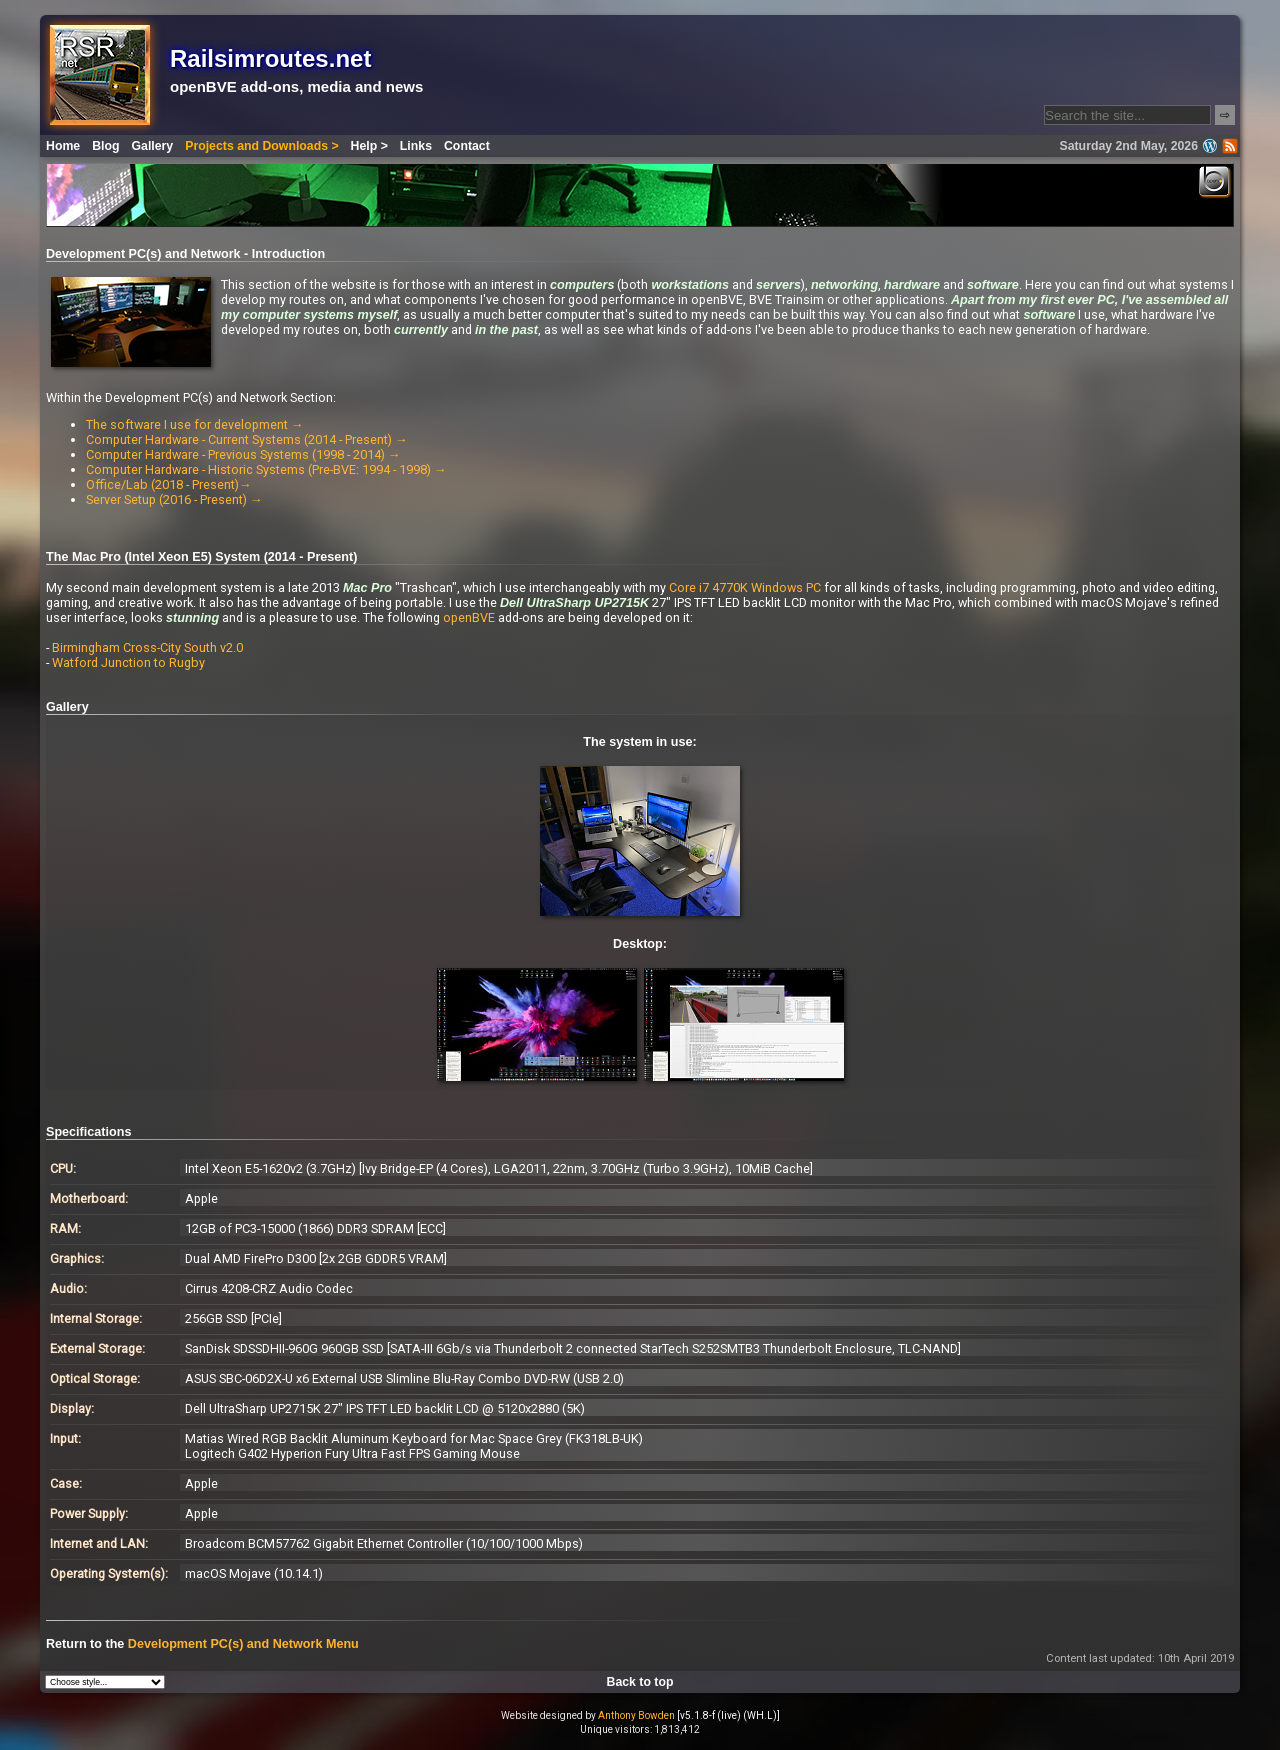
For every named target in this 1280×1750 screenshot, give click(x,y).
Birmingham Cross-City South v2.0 (147, 647)
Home (63, 146)
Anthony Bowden (636, 1715)
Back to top (640, 1682)
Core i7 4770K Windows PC (745, 587)
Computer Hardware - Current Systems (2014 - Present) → (247, 439)
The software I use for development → (195, 424)
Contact (467, 146)
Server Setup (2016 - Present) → (174, 499)
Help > (369, 146)
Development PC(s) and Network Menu (243, 1644)
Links (416, 146)
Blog (105, 146)
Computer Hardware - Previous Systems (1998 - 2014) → (243, 454)
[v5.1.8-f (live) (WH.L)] (728, 1715)
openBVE (469, 617)
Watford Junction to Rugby (128, 662)
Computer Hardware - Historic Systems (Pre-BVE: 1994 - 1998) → (266, 469)
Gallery (153, 146)
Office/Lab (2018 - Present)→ (169, 484)
